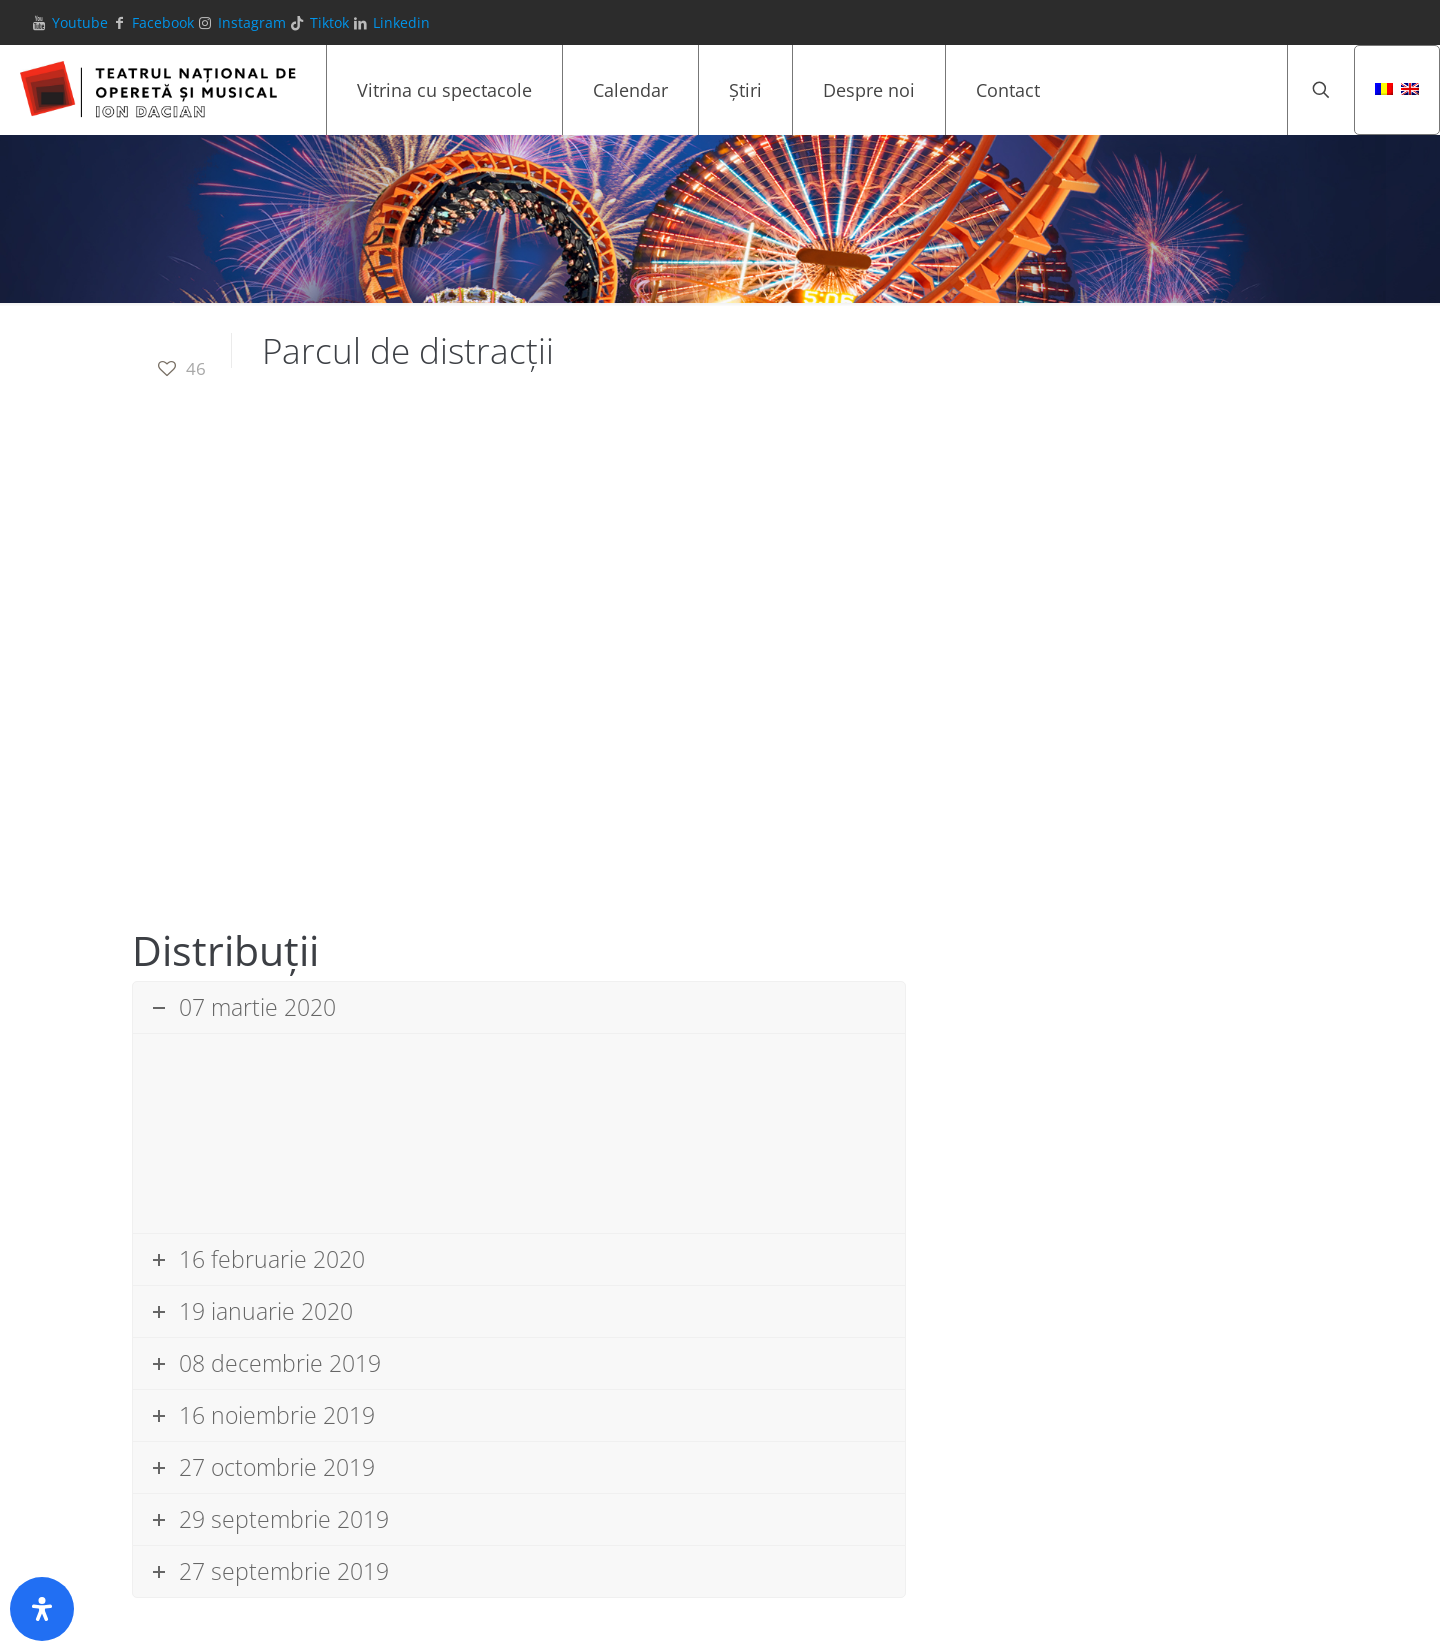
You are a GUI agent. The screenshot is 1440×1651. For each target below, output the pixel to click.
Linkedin (401, 22)
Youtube (80, 22)
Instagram (252, 22)
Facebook (163, 22)
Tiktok (329, 22)
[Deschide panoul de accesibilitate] (42, 1609)
